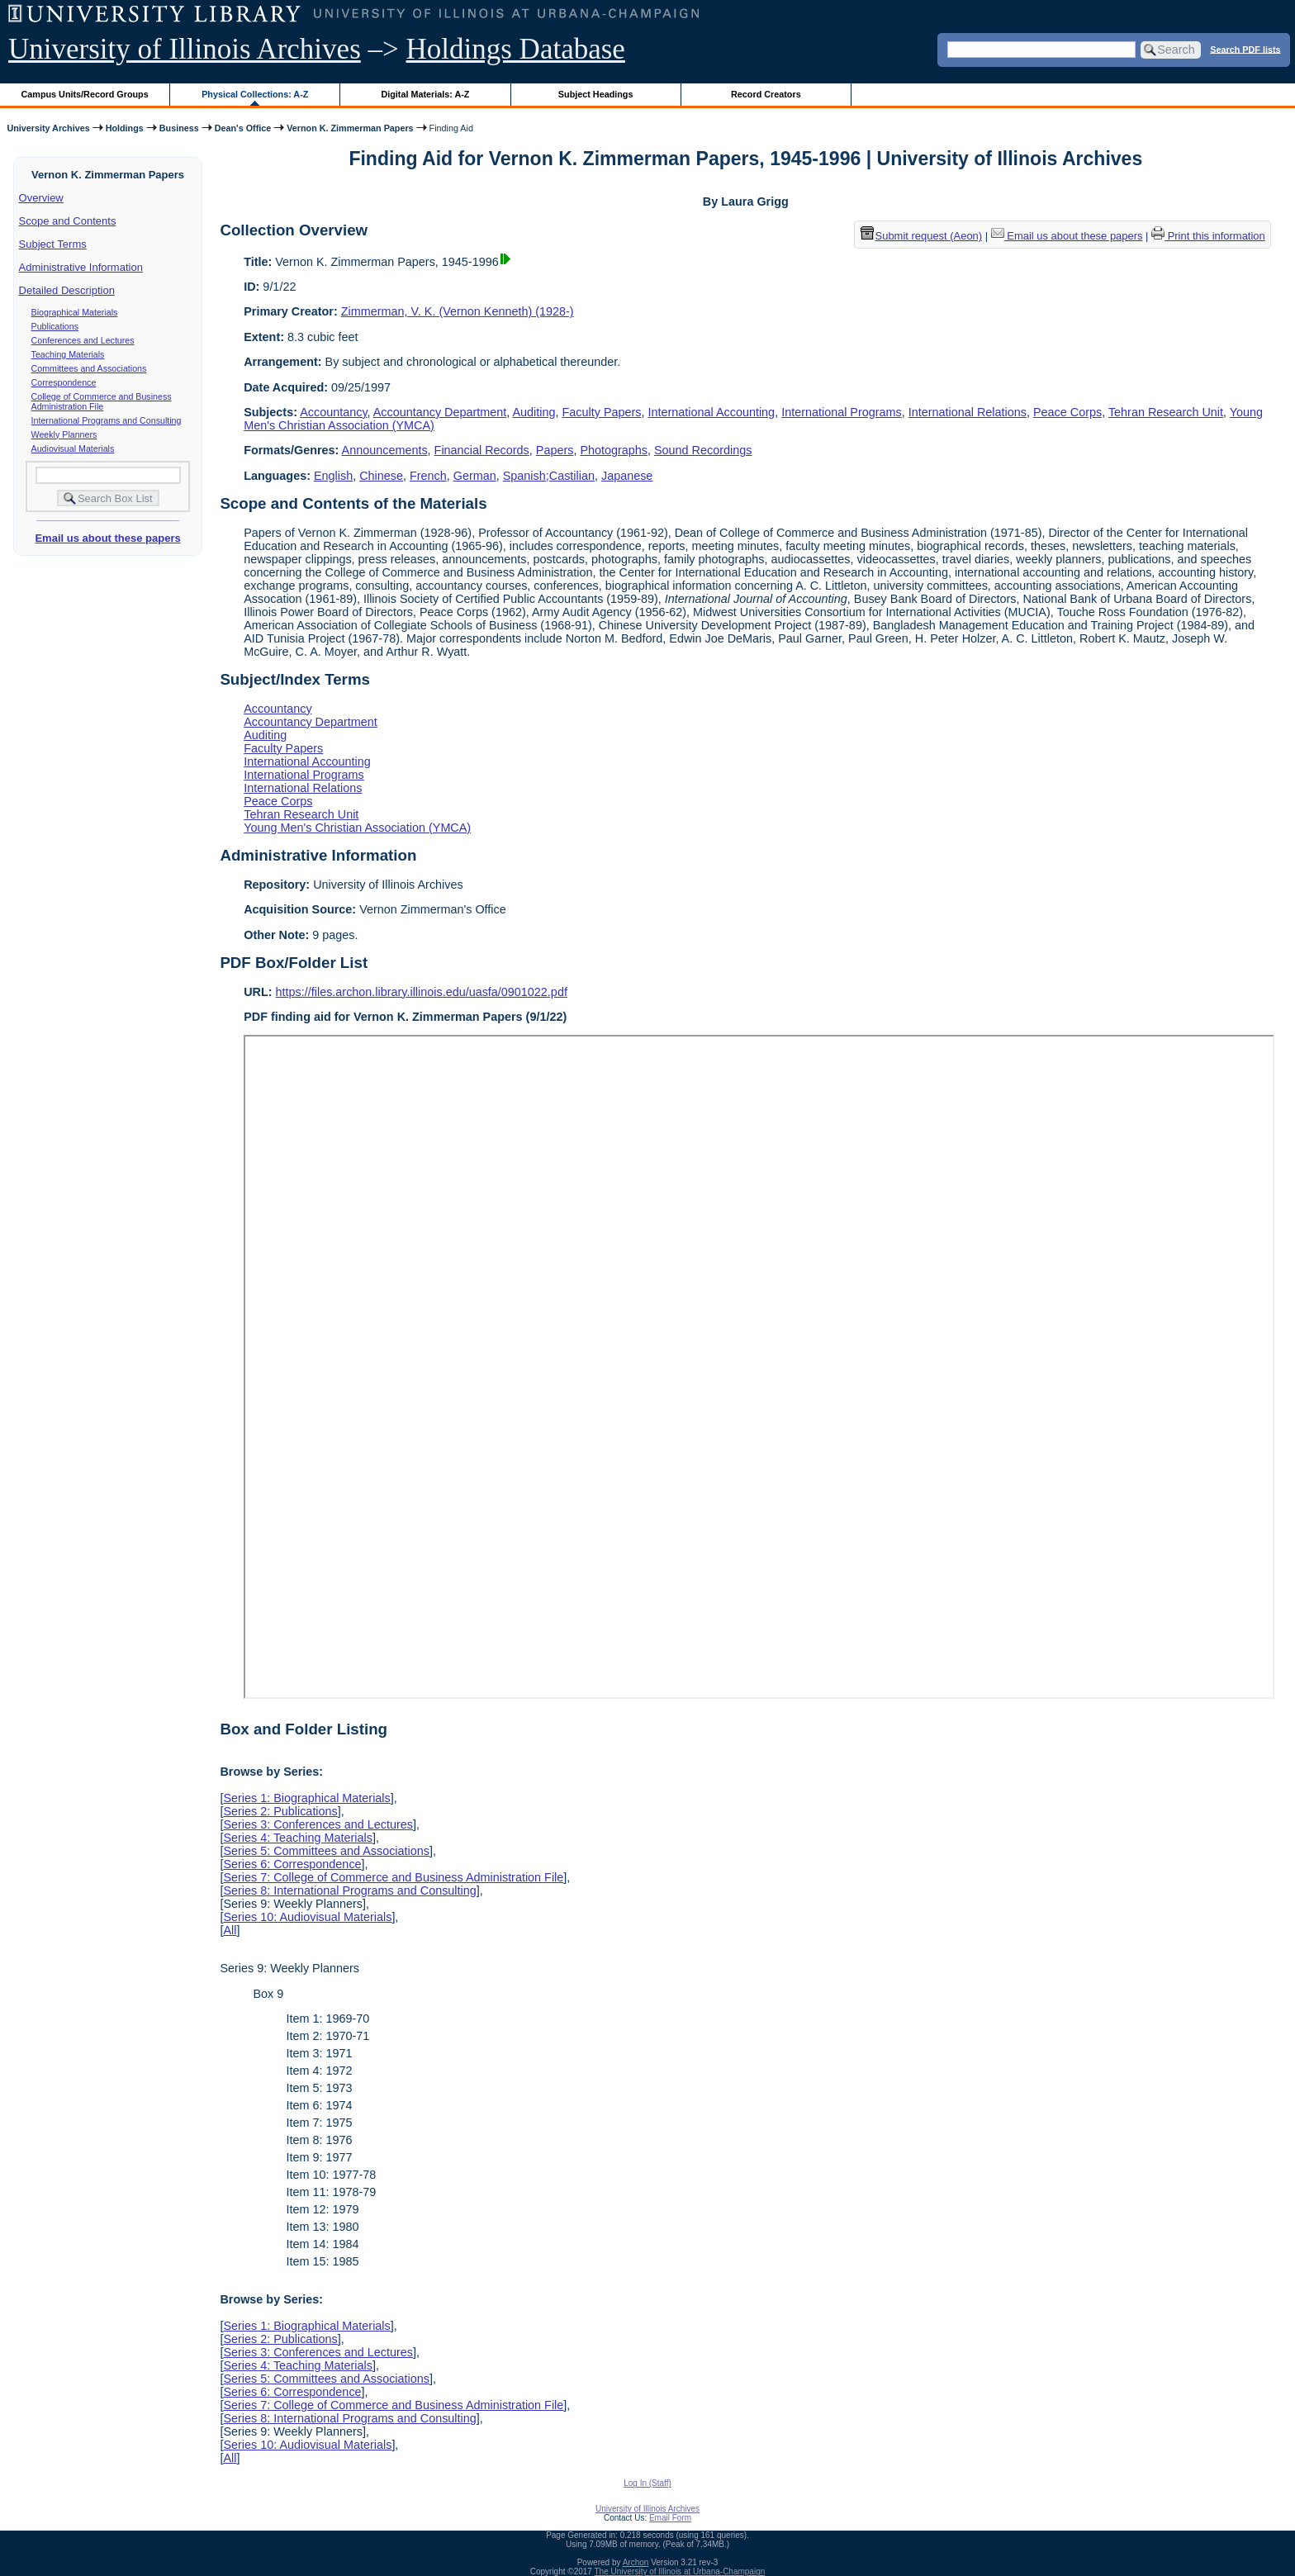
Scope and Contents (67, 221)
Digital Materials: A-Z (425, 94)
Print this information (1208, 236)
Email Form (670, 2517)
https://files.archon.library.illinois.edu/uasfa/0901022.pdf (421, 992)
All (229, 1930)
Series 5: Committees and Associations (326, 1850)
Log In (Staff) (647, 2483)
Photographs (614, 450)
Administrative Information (81, 267)
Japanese (626, 475)
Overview (41, 198)
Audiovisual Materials (73, 448)
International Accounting (712, 412)
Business (179, 128)
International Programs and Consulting (106, 420)
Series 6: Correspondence (292, 1864)
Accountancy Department (440, 412)
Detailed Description (67, 290)
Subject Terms (53, 244)
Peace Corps (1067, 412)
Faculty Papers (602, 412)
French (428, 475)
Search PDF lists (1245, 49)
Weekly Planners (64, 434)
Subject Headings (595, 94)
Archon (636, 2562)
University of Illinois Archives (184, 49)
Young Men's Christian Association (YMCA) (357, 827)
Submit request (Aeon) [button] (922, 236)
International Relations (967, 412)
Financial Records (481, 450)
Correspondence (64, 382)
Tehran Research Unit (1165, 412)
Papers (555, 450)
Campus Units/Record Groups (85, 94)
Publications (54, 326)
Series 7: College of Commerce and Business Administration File (393, 1877)
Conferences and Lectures (83, 340)
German (474, 475)
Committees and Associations (89, 368)
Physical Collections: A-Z (255, 94)
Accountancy (333, 412)
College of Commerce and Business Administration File (101, 401)
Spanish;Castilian (549, 475)
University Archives (48, 128)
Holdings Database (515, 49)
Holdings (125, 128)
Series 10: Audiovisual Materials (307, 1917)
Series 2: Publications (280, 1811)
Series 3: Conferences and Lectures (318, 1824)
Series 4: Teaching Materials (297, 1837)
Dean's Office (243, 128)
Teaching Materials (68, 354)
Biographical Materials (74, 312)
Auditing (534, 412)
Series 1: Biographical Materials (306, 1798)
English (333, 475)
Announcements (385, 450)
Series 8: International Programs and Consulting (349, 1890)
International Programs (841, 412)
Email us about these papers (107, 538)
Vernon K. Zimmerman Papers (350, 128)
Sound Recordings (703, 450)
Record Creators (766, 94)
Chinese (381, 475)
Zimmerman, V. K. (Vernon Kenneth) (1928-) (457, 311)
